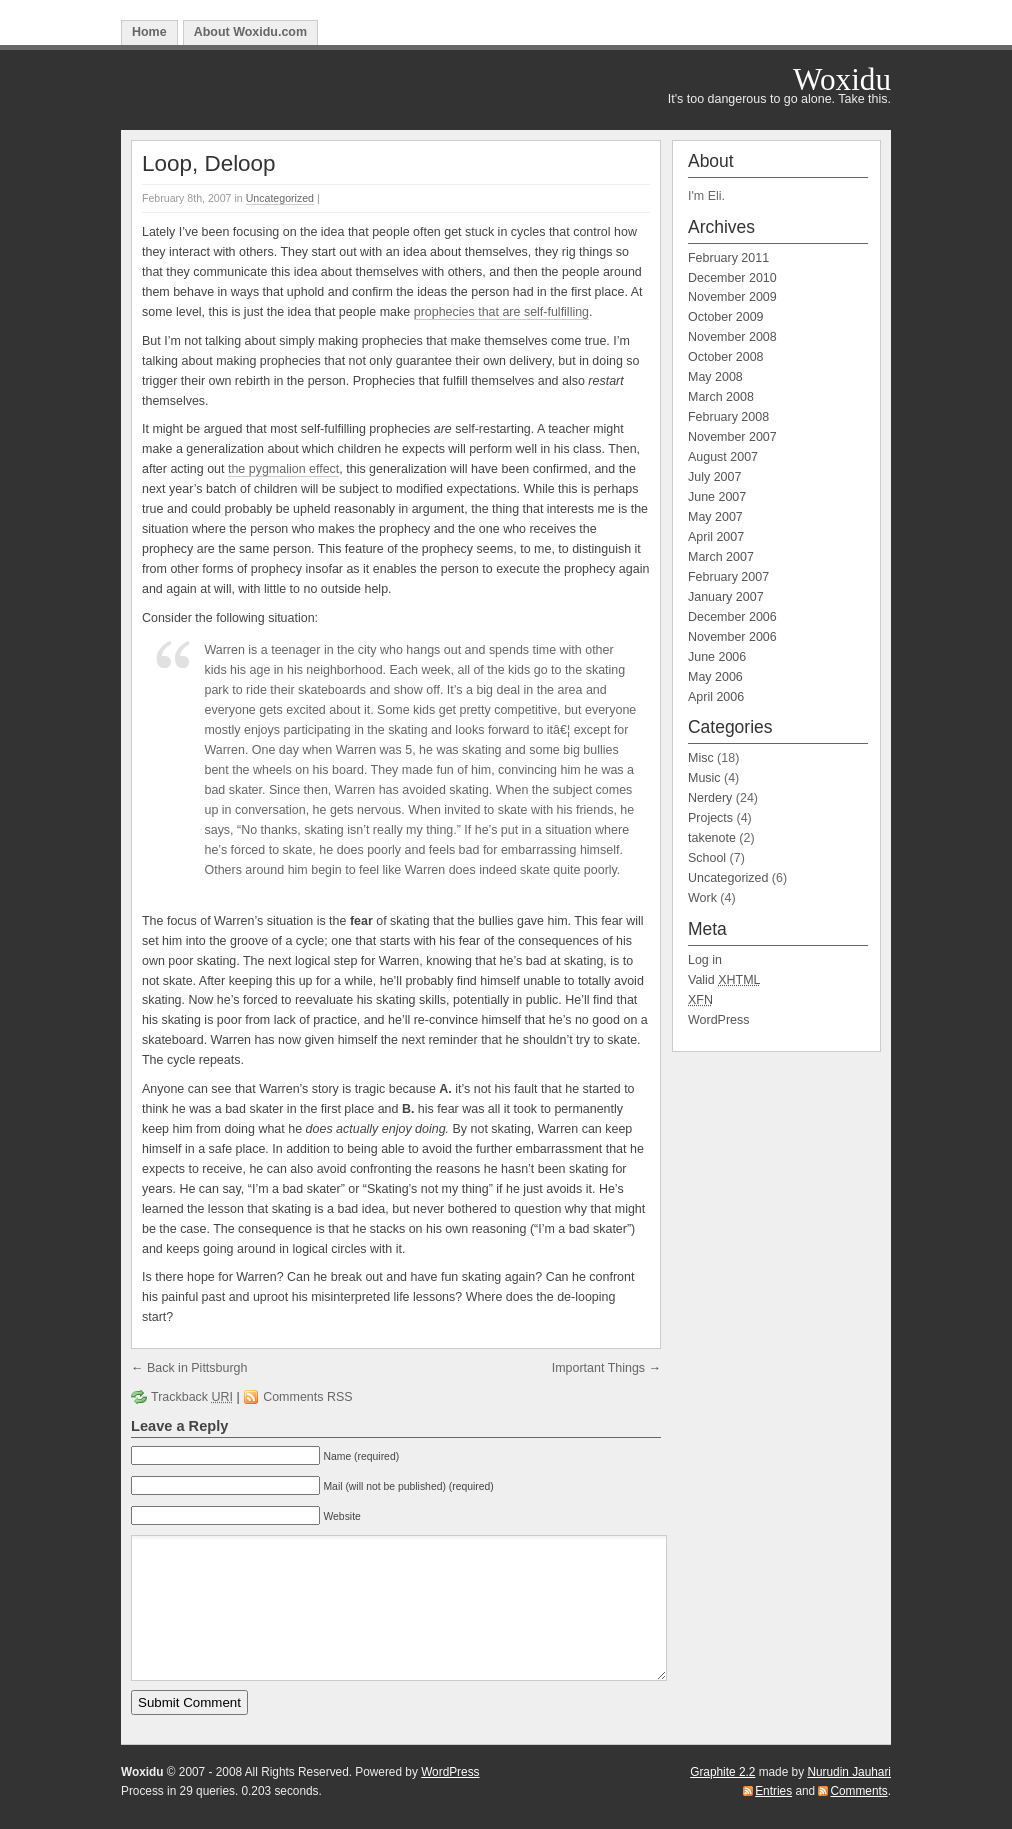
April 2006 (716, 697)
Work (702, 898)
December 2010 (732, 278)
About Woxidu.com (250, 32)
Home (149, 32)
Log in (705, 960)
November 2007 (732, 437)
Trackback (192, 1397)
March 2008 (721, 397)
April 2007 (716, 537)
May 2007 (715, 517)
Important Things (598, 1368)
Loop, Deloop (209, 163)
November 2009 (732, 297)
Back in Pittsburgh (197, 1368)
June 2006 (717, 657)
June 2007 (717, 497)
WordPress (718, 1020)
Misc (701, 758)
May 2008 (715, 377)
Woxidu (842, 79)
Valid (724, 980)
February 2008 (728, 417)
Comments (858, 1791)
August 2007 (723, 457)
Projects (710, 818)
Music (704, 778)
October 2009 (726, 317)
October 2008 (726, 357)
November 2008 (732, 337)
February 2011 (728, 258)
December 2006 (732, 617)
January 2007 (726, 597)
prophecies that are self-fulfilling (501, 312)
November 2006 (732, 637)
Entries (773, 1791)
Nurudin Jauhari (849, 1772)
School (707, 858)
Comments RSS (307, 1397)
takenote (712, 838)
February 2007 (728, 577)
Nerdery (710, 798)
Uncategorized (280, 198)
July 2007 (714, 477)
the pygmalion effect (283, 469)
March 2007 (721, 557)
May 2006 (715, 677)
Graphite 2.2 (722, 1772)
